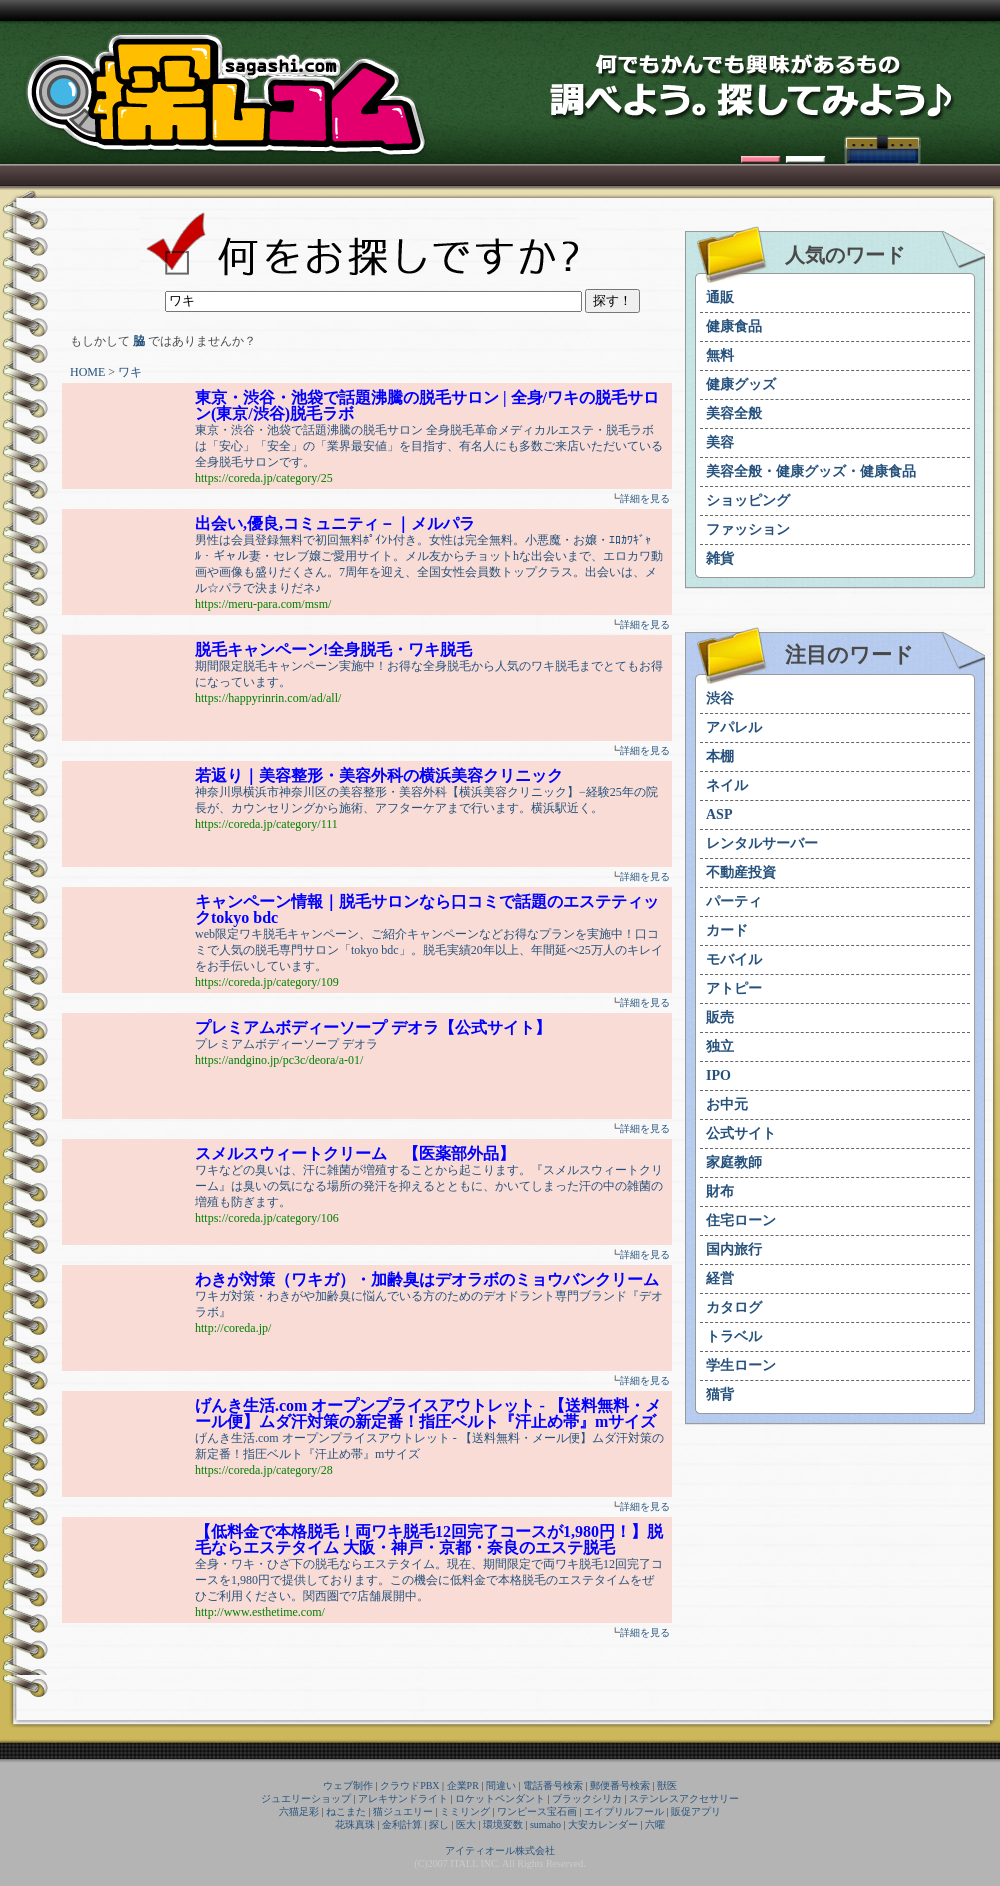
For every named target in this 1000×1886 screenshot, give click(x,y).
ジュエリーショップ (306, 1798)
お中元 (727, 1104)
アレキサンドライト (403, 1798)
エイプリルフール (624, 1811)
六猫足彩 (299, 1811)
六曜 (655, 1824)
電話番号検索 (553, 1785)
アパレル (734, 727)
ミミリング (465, 1811)
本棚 (720, 756)
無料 (720, 355)
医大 (466, 1824)
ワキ (130, 372)
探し (439, 1824)
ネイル (727, 785)
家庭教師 (734, 1162)
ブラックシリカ (587, 1798)
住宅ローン (741, 1220)
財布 (720, 1191)
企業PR (463, 1785)
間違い (501, 1785)
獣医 (667, 1785)
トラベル (734, 1336)
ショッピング (748, 500)
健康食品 (734, 326)
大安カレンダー (603, 1824)
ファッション (748, 529)
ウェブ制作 (348, 1785)
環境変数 (503, 1824)
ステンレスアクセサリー (684, 1798)
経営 (720, 1278)
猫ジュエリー (403, 1811)
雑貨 (720, 558)
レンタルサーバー (762, 843)
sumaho (545, 1824)
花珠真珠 (355, 1824)
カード (727, 930)
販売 (720, 1017)
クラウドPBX (409, 1785)
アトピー (734, 988)
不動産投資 (741, 872)
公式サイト (741, 1133)
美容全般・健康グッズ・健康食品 (811, 471)
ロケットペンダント (500, 1798)
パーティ (734, 901)
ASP (719, 814)
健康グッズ (741, 384)
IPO (718, 1075)
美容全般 (734, 413)
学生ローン (741, 1365)
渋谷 (720, 698)
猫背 (720, 1394)
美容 (720, 442)
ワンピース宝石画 (537, 1811)
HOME (87, 372)
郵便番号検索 (620, 1785)
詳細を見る (645, 498)
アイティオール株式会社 (500, 1850)
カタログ (734, 1307)
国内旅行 (734, 1249)
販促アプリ (696, 1811)
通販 (720, 297)
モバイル (734, 959)
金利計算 (402, 1824)
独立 (720, 1046)
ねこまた (346, 1811)
